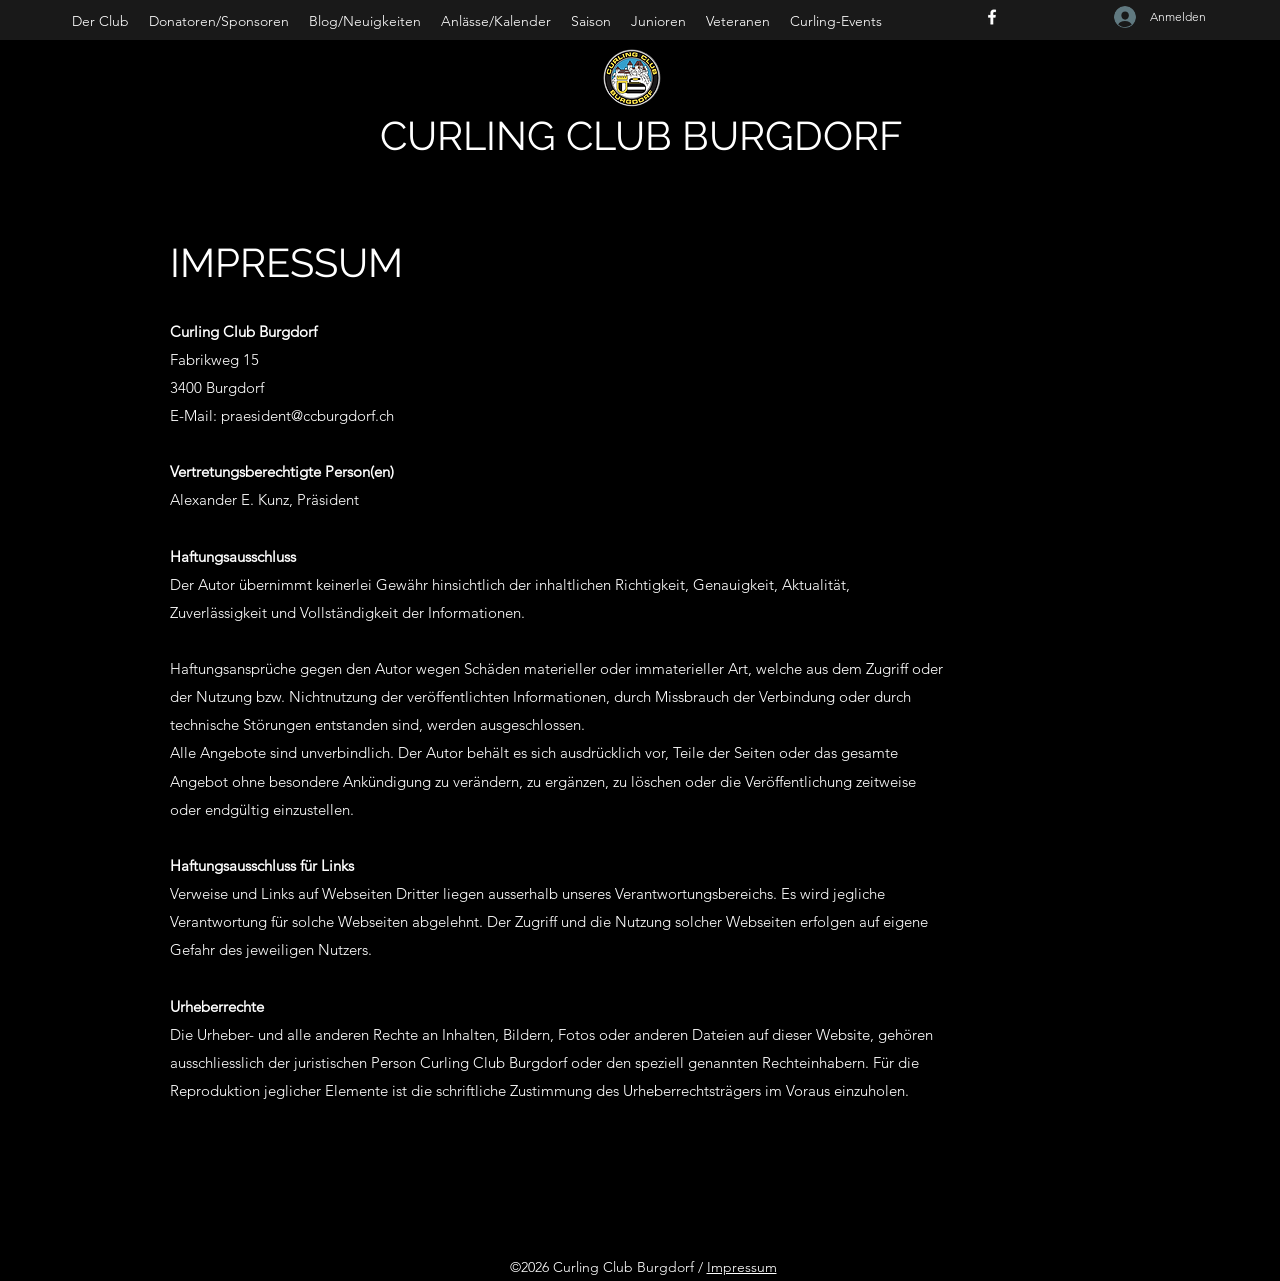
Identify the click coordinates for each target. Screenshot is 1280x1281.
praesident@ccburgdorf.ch (307, 415)
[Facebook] (992, 17)
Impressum (742, 1267)
